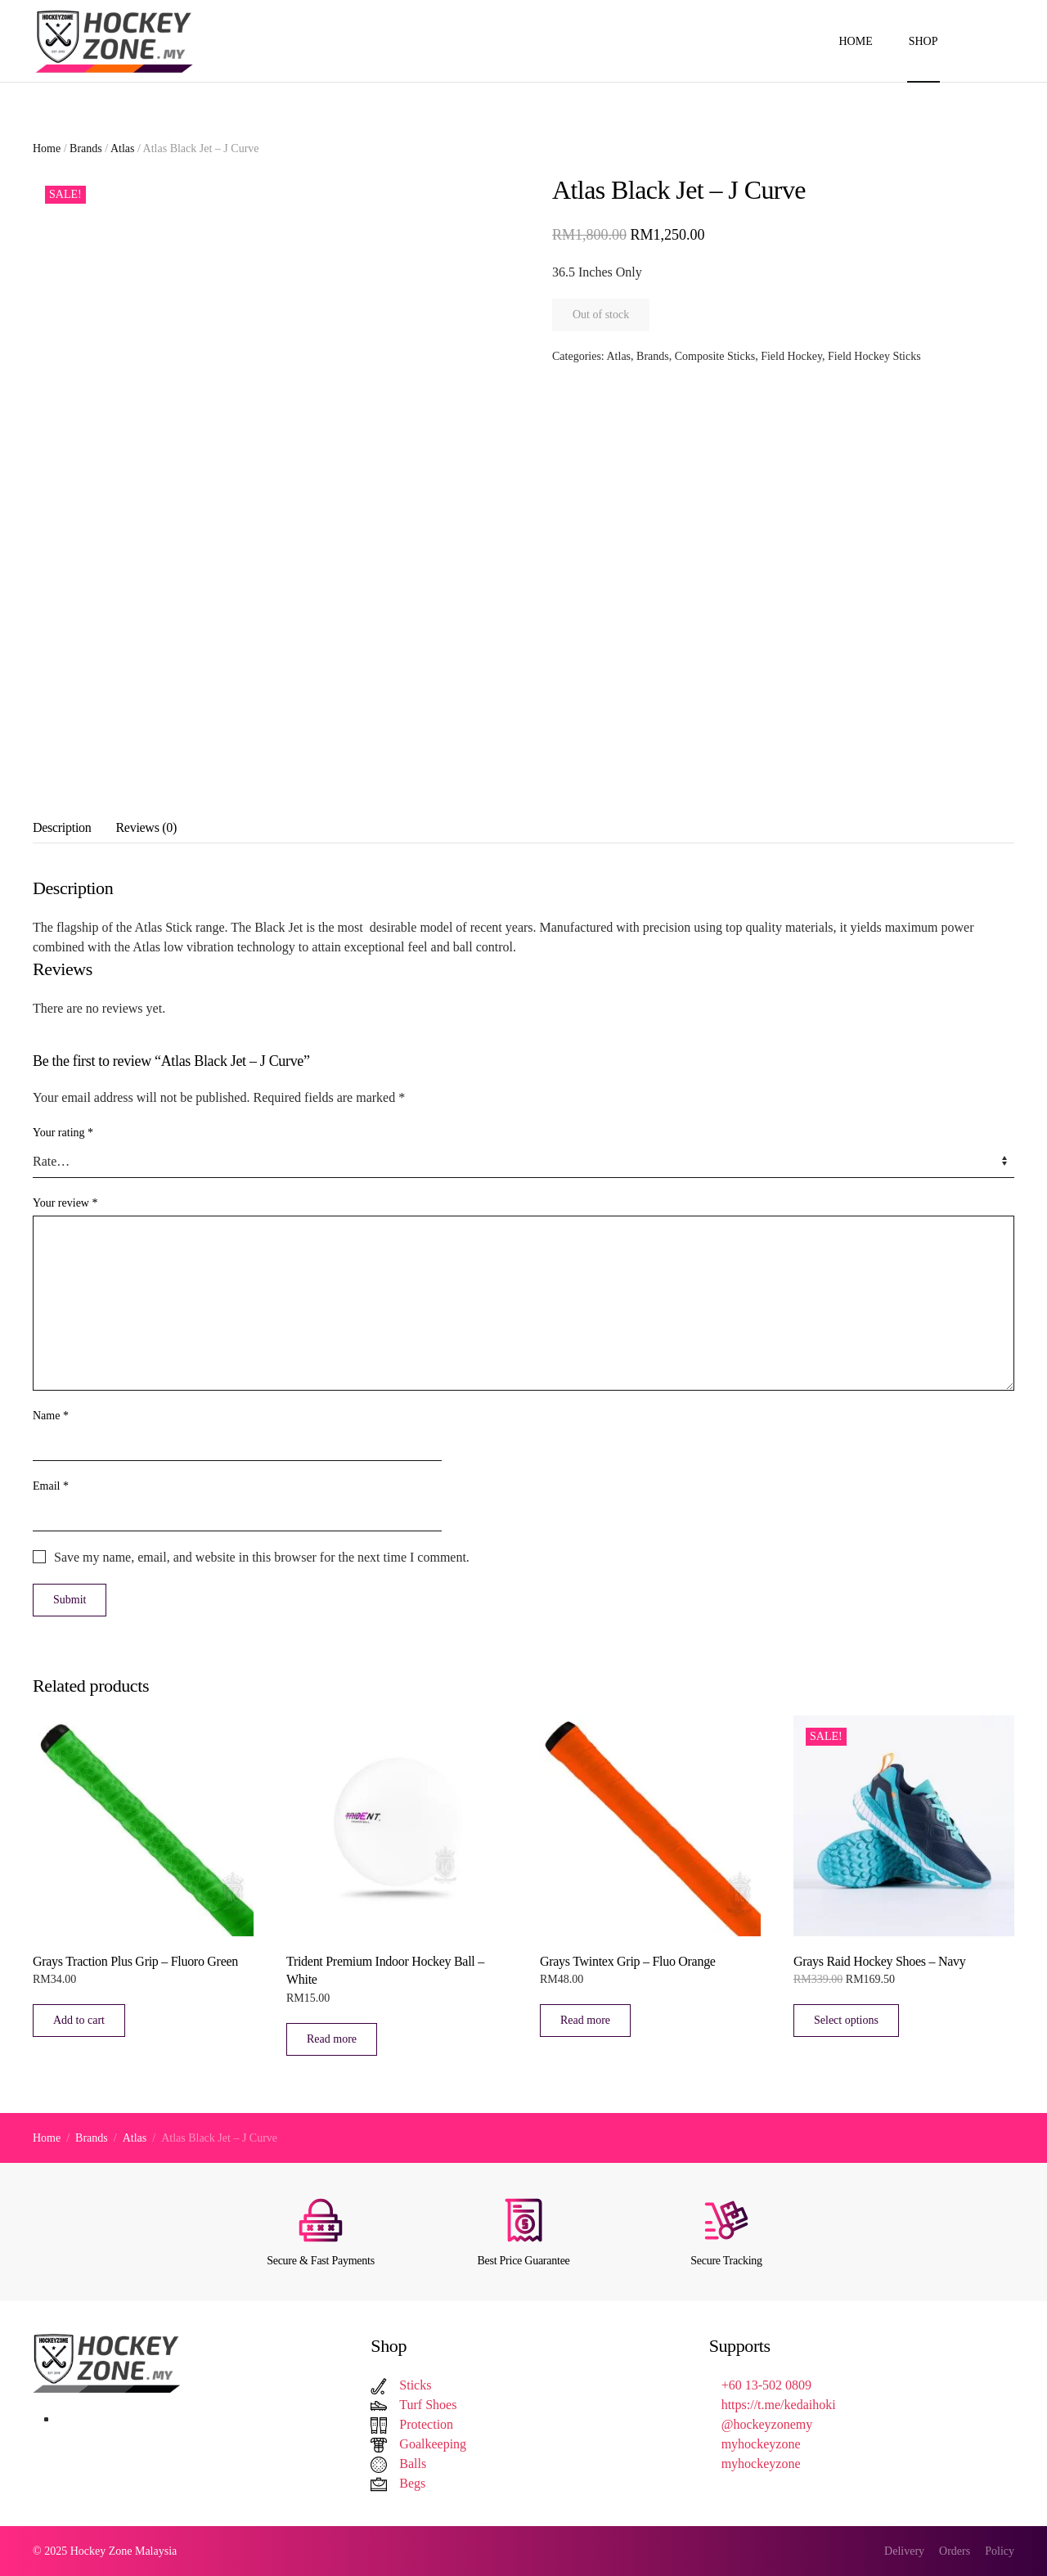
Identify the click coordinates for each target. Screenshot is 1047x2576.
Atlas (122, 148)
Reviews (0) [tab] (146, 827)
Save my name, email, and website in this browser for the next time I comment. (262, 1557)
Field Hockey (791, 356)
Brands (86, 148)
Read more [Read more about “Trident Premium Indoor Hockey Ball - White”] (332, 2039)
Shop (923, 41)
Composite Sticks (715, 356)
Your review (65, 1203)
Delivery (904, 2551)
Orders (954, 2551)
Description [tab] (62, 827)
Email (51, 1486)
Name (51, 1415)
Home (855, 41)
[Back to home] (117, 41)
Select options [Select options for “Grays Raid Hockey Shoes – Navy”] (846, 2020)
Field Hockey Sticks (874, 356)
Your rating (63, 1132)
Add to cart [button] (79, 2020)
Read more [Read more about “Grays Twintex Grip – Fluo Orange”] (585, 2020)
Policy (999, 2551)
